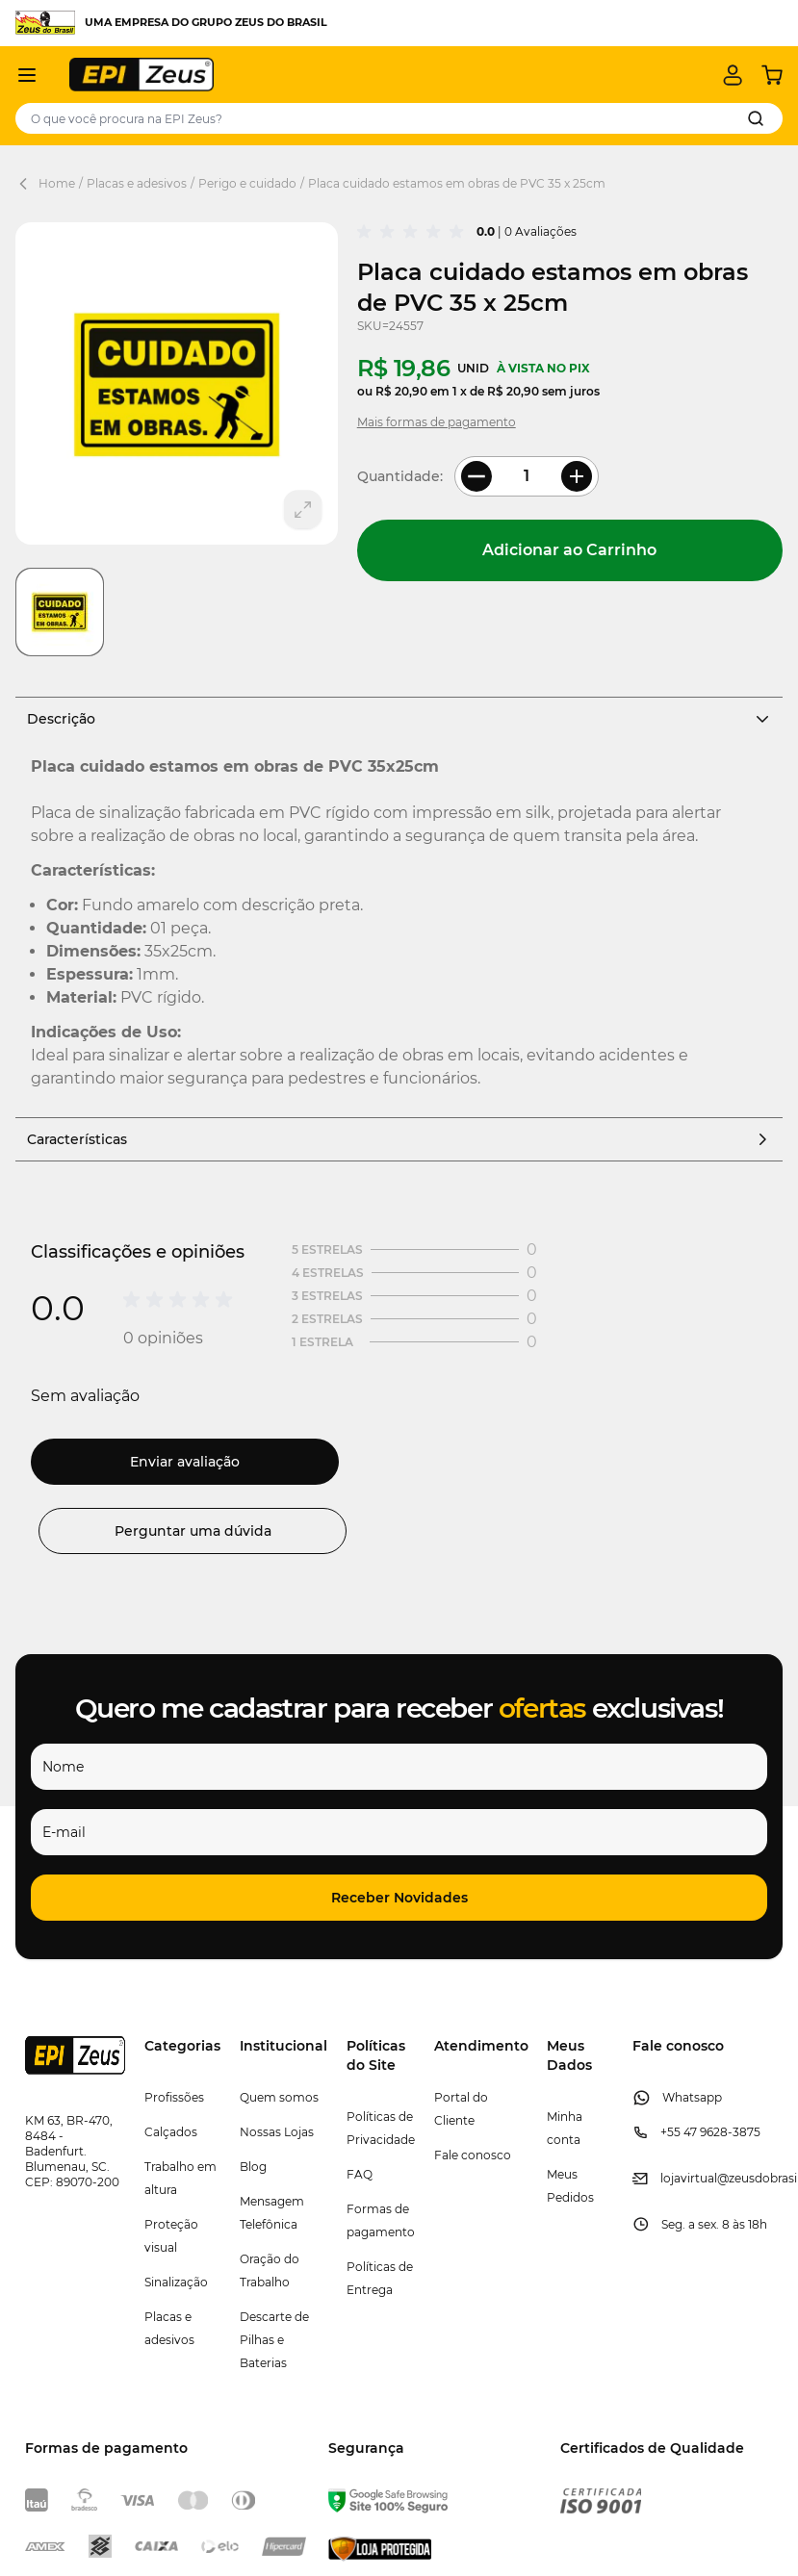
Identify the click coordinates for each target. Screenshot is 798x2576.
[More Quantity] (576, 476)
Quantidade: (400, 476)
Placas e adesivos (137, 183)
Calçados (170, 2132)
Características (399, 1139)
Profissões (174, 2097)
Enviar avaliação (185, 1461)
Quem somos (279, 2097)
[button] (399, 1898)
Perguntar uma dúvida (193, 1531)
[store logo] (141, 74)
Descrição (399, 718)
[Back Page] (27, 183)
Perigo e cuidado (247, 183)
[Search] (755, 118)
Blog (253, 2166)
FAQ (360, 2174)
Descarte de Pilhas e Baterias (274, 2339)
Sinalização (176, 2282)
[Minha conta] (732, 75)
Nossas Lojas (277, 2132)
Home (57, 183)
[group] (413, 232)
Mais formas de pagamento (436, 422)
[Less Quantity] (476, 476)
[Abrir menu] (27, 75)
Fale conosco (472, 2155)
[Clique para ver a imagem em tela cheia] (176, 383)
